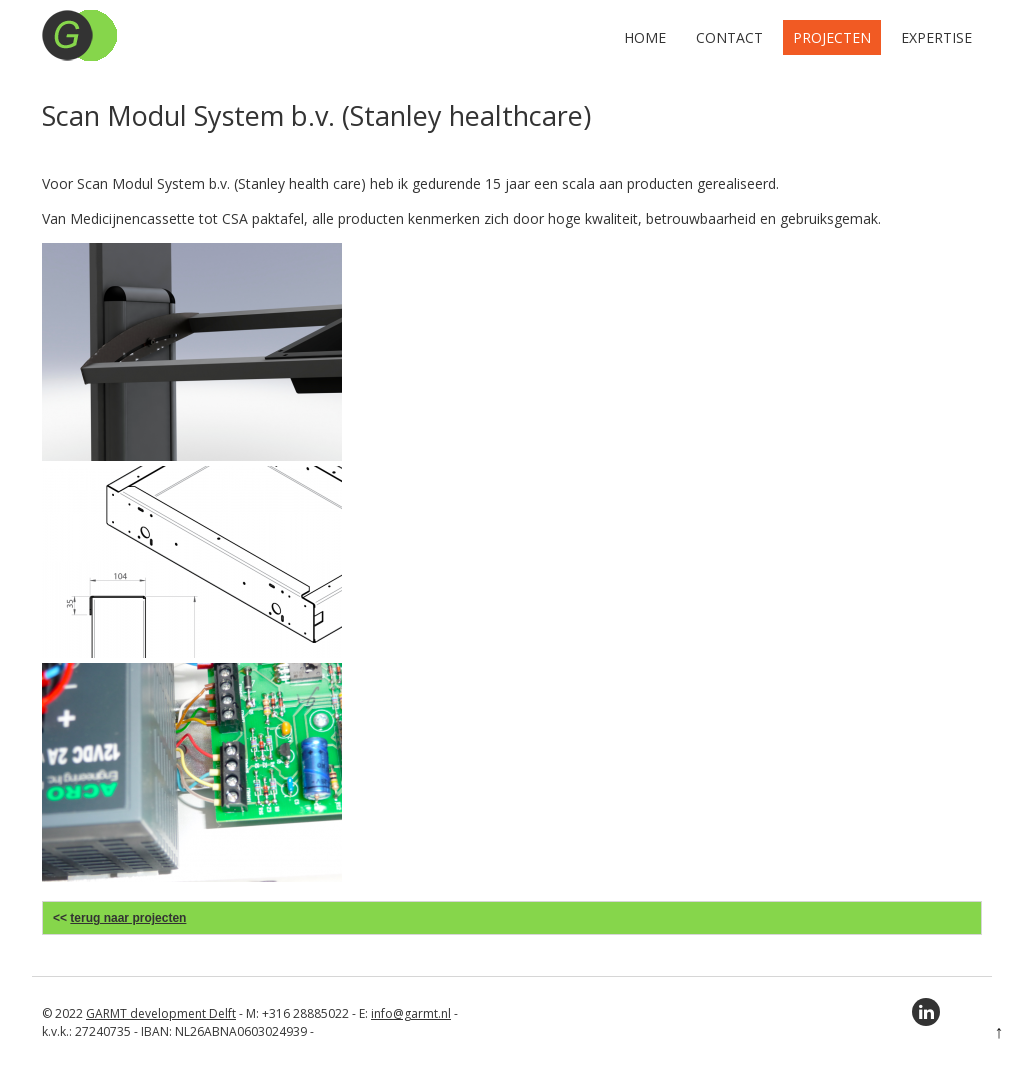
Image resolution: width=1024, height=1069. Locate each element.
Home (645, 37)
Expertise (936, 37)
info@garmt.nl (411, 1013)
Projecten (832, 37)
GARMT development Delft (161, 1013)
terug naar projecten (128, 918)
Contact (729, 37)
